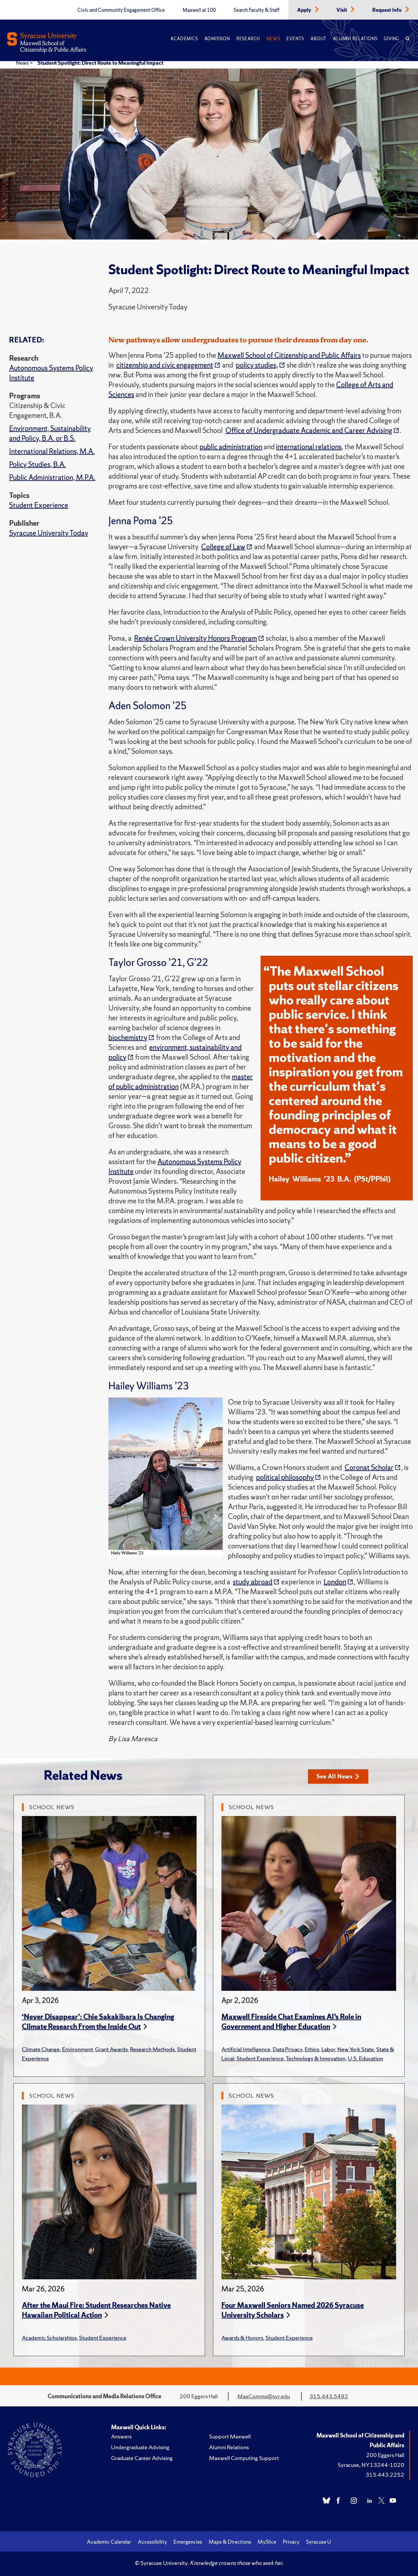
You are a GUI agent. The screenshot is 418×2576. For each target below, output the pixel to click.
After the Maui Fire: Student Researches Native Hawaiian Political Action (96, 2310)
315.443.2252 (385, 2474)
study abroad (252, 1582)
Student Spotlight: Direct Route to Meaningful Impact (100, 62)
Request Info (387, 10)
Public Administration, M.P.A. (52, 477)
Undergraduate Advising (140, 2447)
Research (248, 38)
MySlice (267, 2541)
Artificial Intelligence (245, 2049)
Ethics (312, 2049)
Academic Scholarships (49, 2337)
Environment (77, 2049)
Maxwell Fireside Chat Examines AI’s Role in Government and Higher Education (291, 2021)
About (319, 38)
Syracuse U (318, 2541)
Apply (304, 10)
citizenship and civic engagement (164, 365)
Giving (391, 38)
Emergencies (187, 2541)
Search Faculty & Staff (256, 10)
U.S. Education (365, 2058)
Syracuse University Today (48, 533)
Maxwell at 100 (199, 10)
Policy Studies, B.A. (37, 464)
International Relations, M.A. (52, 451)
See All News (337, 1776)
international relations (309, 447)
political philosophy (285, 1477)
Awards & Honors (242, 2337)
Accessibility (152, 2541)
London (335, 1582)
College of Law (223, 547)
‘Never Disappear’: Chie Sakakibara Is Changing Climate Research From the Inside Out (98, 2021)
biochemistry (127, 1037)
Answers (121, 2436)
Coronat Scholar (369, 1467)
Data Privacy (287, 2049)
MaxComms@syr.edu (263, 2396)
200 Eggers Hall (385, 2455)
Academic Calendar (109, 2541)
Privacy (291, 2541)
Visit (342, 10)
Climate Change (41, 2049)
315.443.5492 (329, 2396)
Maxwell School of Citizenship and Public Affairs (289, 355)
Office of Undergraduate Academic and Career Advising (308, 430)
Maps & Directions (230, 2541)
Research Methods (152, 2049)
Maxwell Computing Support (244, 2458)
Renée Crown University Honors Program (195, 638)
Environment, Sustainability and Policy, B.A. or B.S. (50, 433)
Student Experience (38, 505)
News (273, 38)
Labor (328, 2049)
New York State (355, 2049)
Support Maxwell (230, 2436)
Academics (184, 38)
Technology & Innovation (316, 2058)
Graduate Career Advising (142, 2458)
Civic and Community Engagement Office (121, 10)
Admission (217, 38)
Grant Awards (111, 2049)
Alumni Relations (355, 38)
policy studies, (257, 365)
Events (295, 38)
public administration (231, 447)
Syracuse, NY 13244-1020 (371, 2465)
